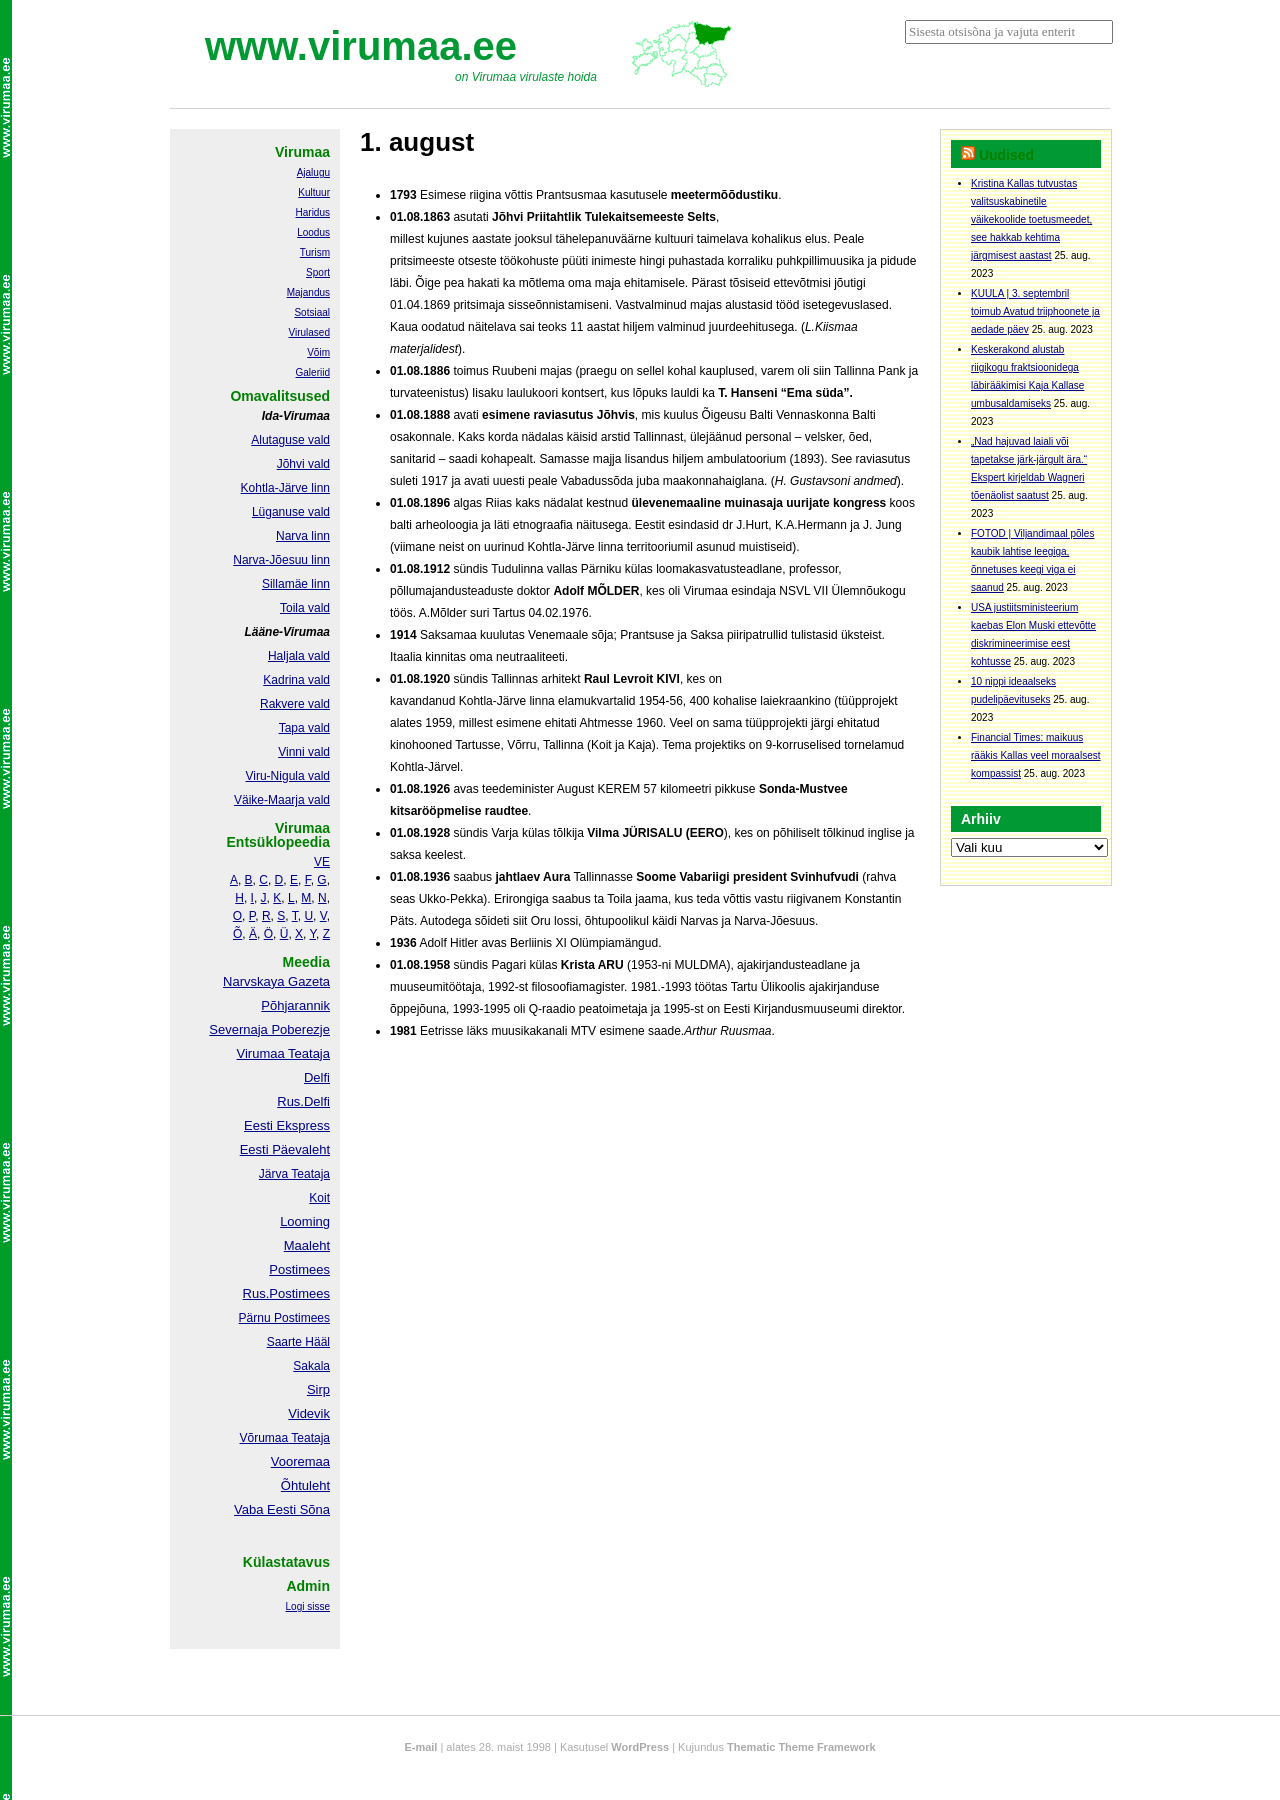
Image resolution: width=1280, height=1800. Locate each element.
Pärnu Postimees (284, 1318)
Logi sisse (308, 1606)
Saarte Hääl (298, 1342)
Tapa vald (304, 728)
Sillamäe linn (296, 584)
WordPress (640, 1747)
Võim (318, 352)
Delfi (317, 1077)
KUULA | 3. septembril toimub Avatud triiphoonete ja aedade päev (1035, 311)
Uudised (1006, 155)
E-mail (420, 1747)
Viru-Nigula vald (288, 776)
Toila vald (305, 608)
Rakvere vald (295, 704)
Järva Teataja (294, 1174)
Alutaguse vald (290, 440)
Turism (315, 252)
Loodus (313, 232)
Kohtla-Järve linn (285, 488)
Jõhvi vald (303, 464)
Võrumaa (263, 1438)
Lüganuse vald (291, 512)
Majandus (308, 292)
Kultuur (314, 192)
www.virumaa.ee (361, 46)
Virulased (309, 332)
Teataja (309, 1438)
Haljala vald (299, 656)
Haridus (313, 212)
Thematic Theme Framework (801, 1747)
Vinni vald (304, 752)
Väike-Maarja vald (282, 800)
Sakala (311, 1366)
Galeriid (313, 372)
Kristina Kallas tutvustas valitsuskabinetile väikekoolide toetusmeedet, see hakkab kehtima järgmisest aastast (1031, 219)
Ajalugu (313, 172)
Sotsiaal (312, 312)
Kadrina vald (296, 680)
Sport (318, 272)
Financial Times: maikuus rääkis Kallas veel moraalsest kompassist (1036, 755)
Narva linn (303, 536)
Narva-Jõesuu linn (281, 560)
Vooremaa (300, 1461)
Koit (319, 1198)
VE (322, 862)
